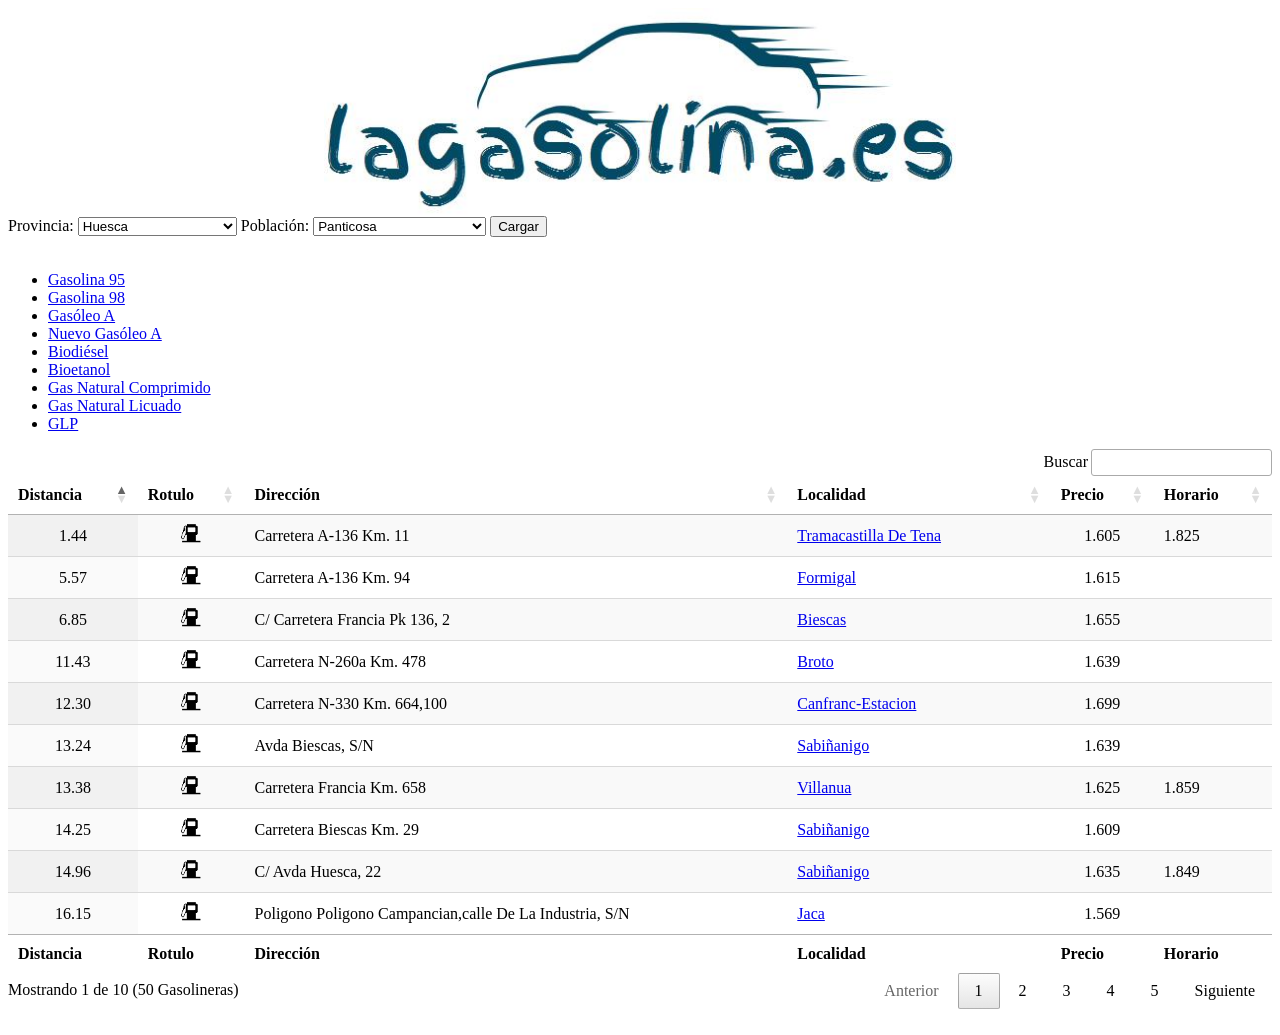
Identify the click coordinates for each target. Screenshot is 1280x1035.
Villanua (824, 787)
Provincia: (41, 225)
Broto (815, 661)
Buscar (1158, 461)
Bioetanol (79, 369)
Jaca (811, 913)
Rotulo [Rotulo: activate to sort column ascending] (171, 494)
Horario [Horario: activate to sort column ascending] (1191, 494)
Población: (275, 225)
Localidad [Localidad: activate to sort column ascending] (831, 494)
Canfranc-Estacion (856, 703)
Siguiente (1225, 990)
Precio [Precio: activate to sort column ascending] (1082, 494)
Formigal (826, 577)
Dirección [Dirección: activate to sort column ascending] (287, 494)
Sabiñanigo (833, 745)
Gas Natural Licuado (114, 405)
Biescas (821, 619)
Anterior (911, 990)
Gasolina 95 (86, 279)
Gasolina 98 (86, 297)
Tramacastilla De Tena (869, 535)
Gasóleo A (81, 315)
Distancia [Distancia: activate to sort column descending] (50, 494)
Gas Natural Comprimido (129, 387)
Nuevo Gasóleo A (105, 333)
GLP (63, 423)
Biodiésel (78, 351)
